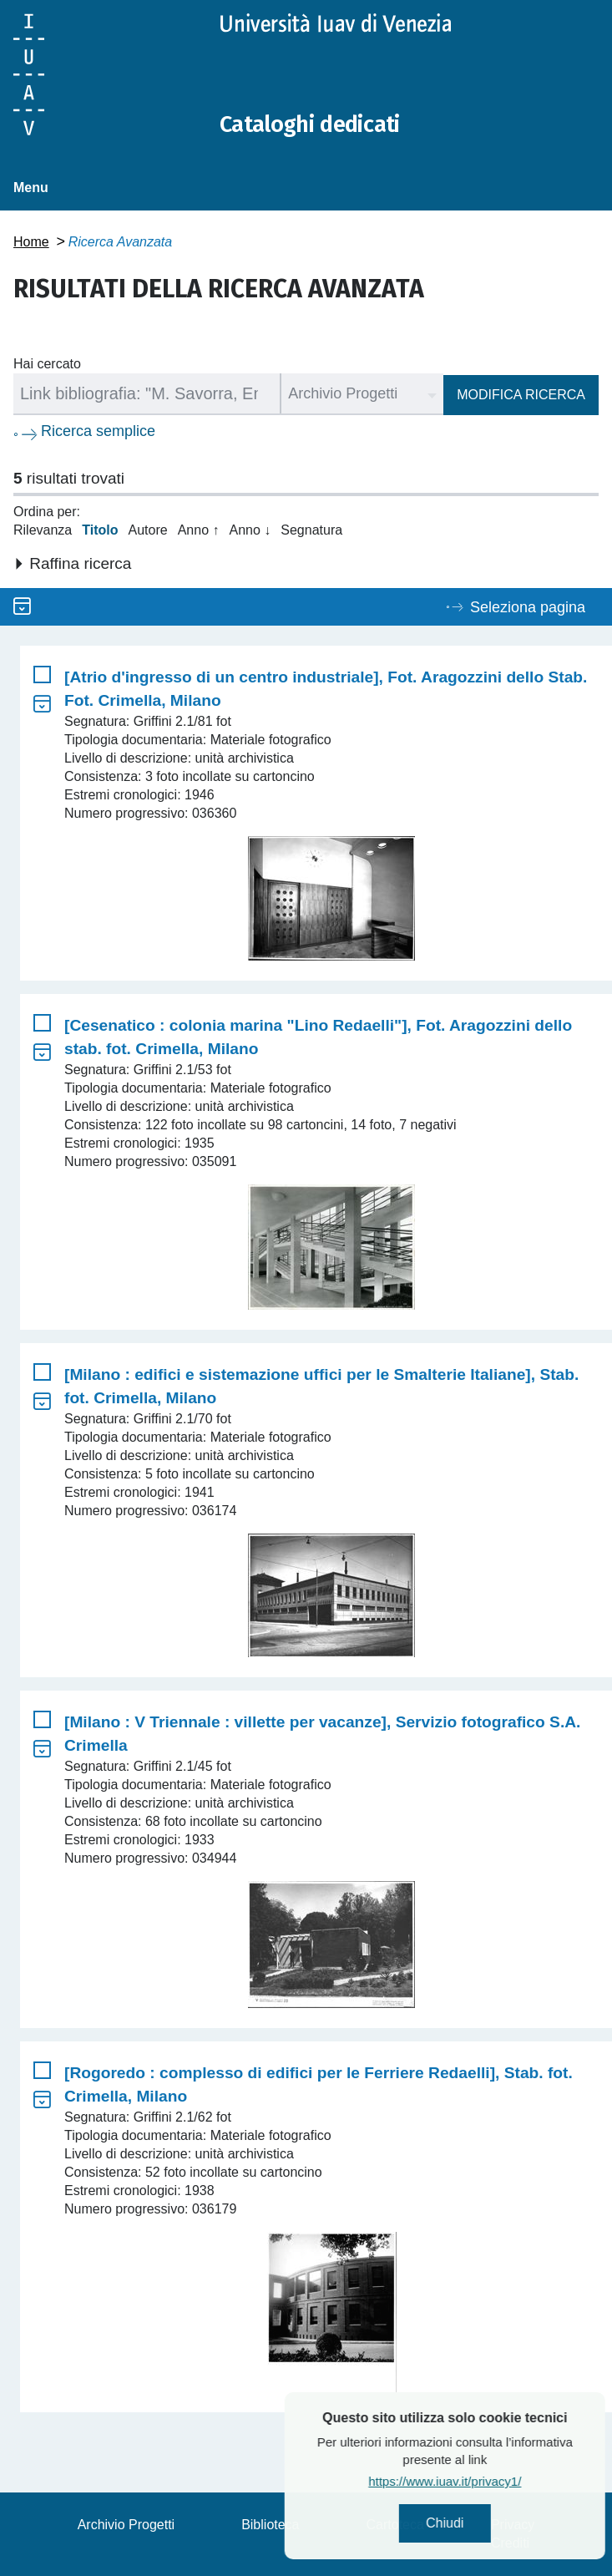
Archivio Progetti (126, 2525)
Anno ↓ (250, 530)
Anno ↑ (199, 530)
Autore (148, 530)
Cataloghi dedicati (320, 124)
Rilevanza (42, 530)
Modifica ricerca (521, 395)
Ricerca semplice (98, 431)
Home (31, 242)
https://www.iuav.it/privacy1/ (485, 2481)
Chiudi (485, 2523)
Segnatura (311, 530)
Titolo (100, 530)
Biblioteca (270, 2525)
